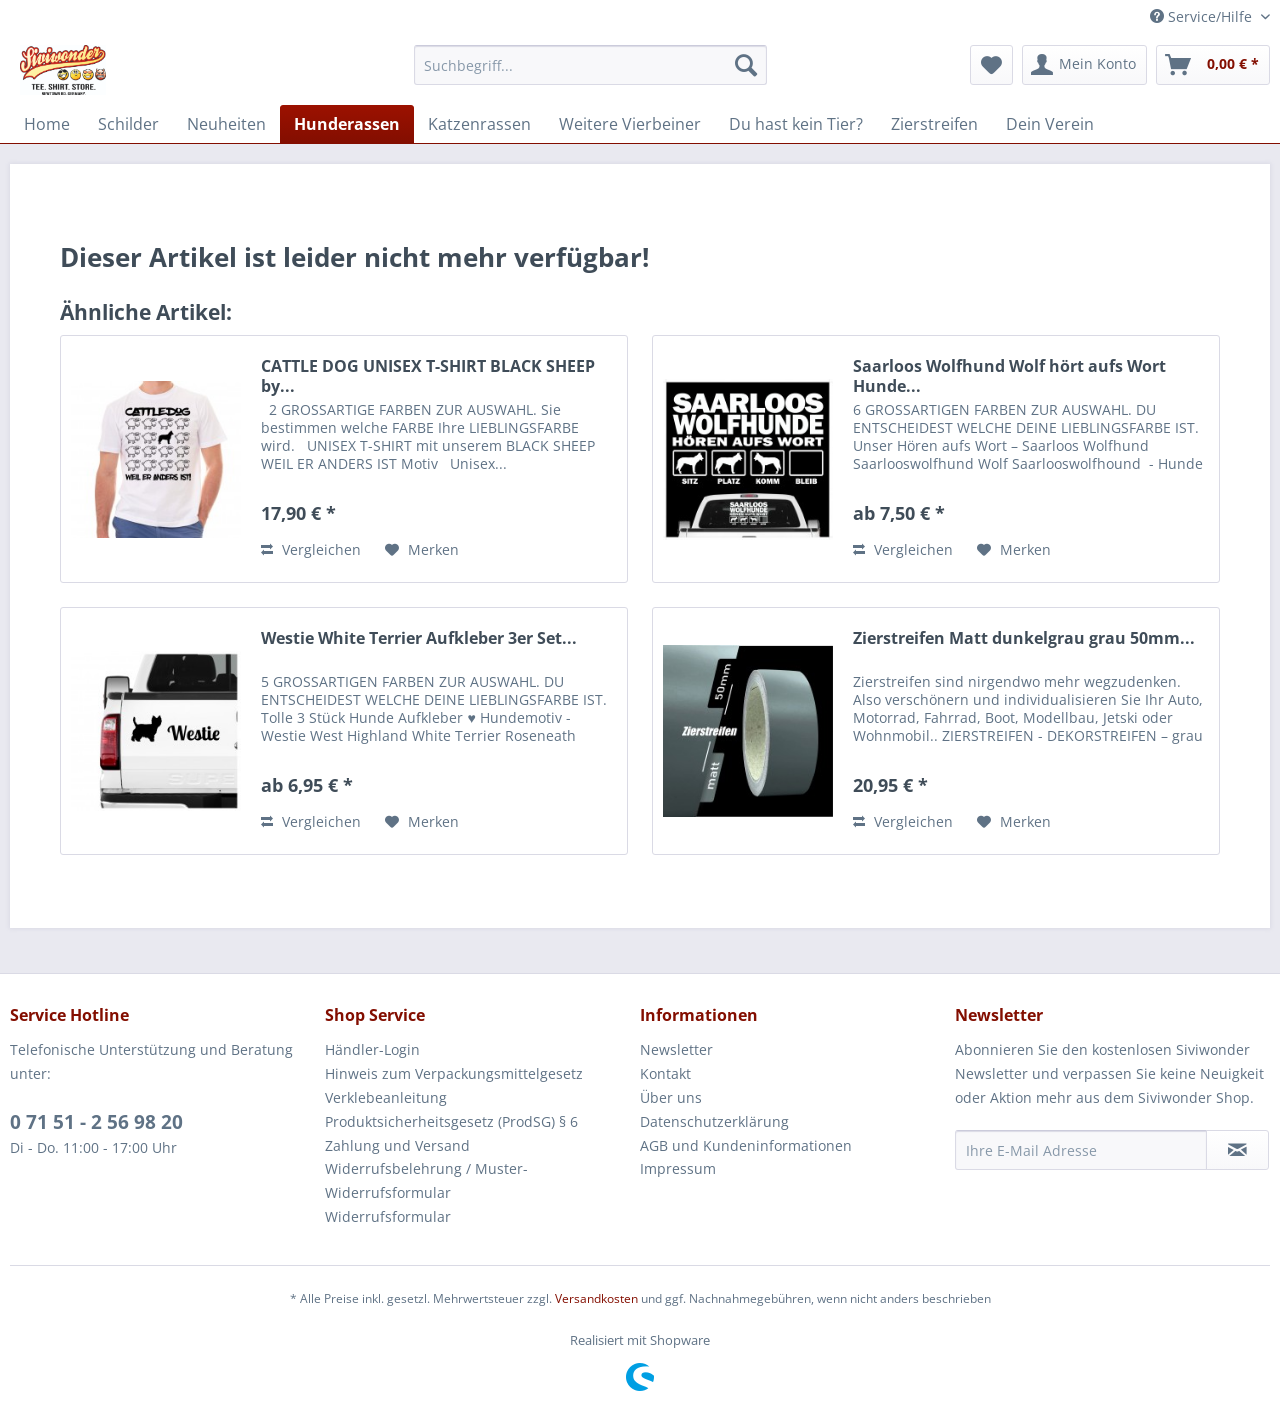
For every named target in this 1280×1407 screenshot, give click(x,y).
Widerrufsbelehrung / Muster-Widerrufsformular (426, 1180)
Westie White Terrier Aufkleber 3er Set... (419, 638)
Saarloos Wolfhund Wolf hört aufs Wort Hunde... (1009, 376)
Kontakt (665, 1073)
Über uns (671, 1097)
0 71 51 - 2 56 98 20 (96, 1122)
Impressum (678, 1168)
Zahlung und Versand (397, 1145)
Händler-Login (372, 1049)
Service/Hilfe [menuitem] (1203, 16)
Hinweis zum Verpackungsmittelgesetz (454, 1073)
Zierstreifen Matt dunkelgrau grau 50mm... (1024, 638)
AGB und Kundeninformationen (746, 1145)
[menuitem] (590, 65)
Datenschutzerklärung (714, 1121)
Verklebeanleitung (386, 1097)
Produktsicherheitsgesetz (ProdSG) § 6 (451, 1121)
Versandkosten (596, 1298)
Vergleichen (311, 549)
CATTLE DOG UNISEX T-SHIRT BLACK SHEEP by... (428, 376)
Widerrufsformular (388, 1216)
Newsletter (676, 1049)
